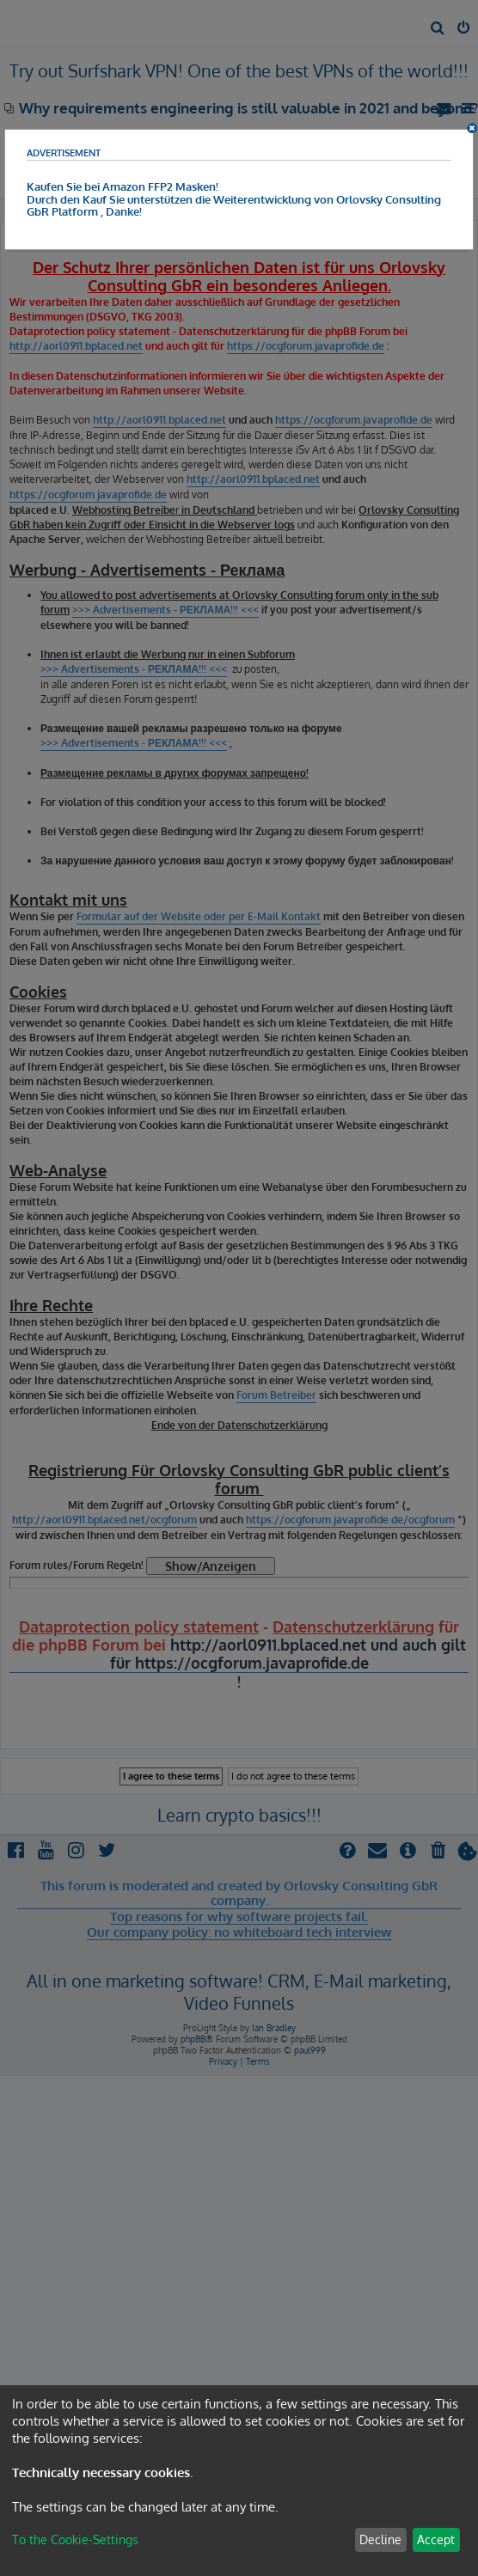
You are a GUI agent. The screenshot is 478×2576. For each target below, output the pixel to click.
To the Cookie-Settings (75, 2539)
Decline (380, 2539)
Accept (436, 2539)
